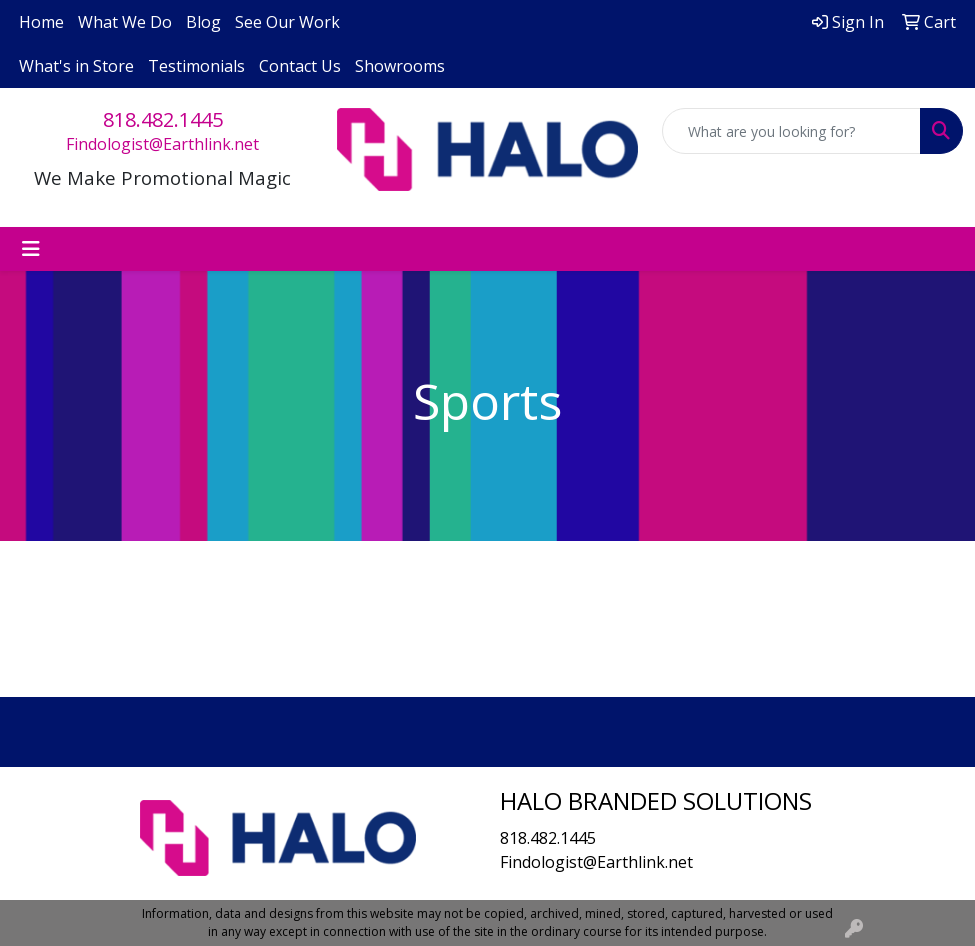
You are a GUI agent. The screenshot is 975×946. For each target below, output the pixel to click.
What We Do (125, 22)
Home (41, 22)
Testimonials (196, 66)
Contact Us (300, 66)
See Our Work (287, 22)
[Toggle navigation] (31, 249)
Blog (203, 22)
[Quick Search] (791, 131)
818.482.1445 (163, 119)
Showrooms (400, 66)
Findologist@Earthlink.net (162, 144)
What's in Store (76, 66)
